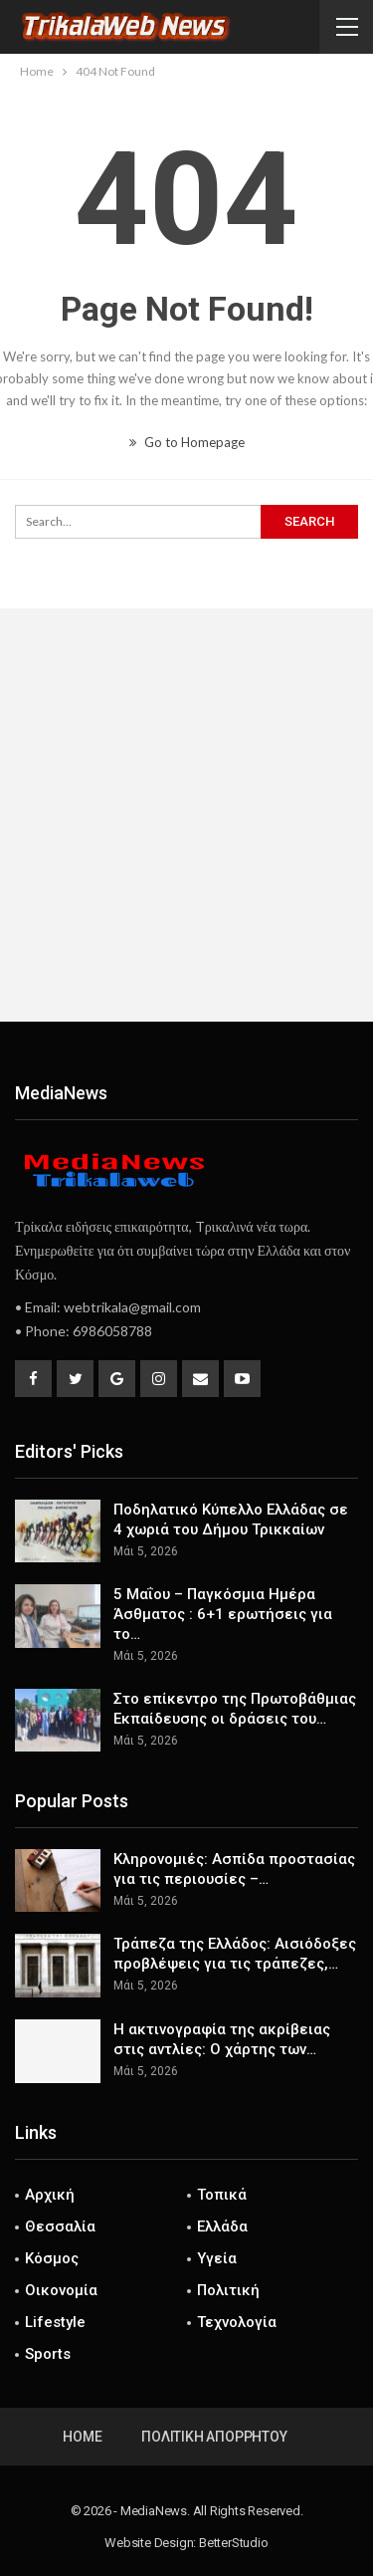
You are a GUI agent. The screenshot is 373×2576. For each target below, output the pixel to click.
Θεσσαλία (60, 2226)
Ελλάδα (222, 2226)
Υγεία (217, 2258)
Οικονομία (61, 2290)
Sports (48, 2354)
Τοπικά (222, 2195)
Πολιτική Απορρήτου (213, 2437)
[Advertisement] (186, 815)
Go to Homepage (187, 442)
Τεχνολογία (237, 2322)
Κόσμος (52, 2258)
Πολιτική (228, 2290)
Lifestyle (55, 2322)
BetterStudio (234, 2542)
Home (82, 2437)
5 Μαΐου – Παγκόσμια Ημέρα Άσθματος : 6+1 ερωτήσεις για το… (222, 1614)
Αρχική (50, 2195)
